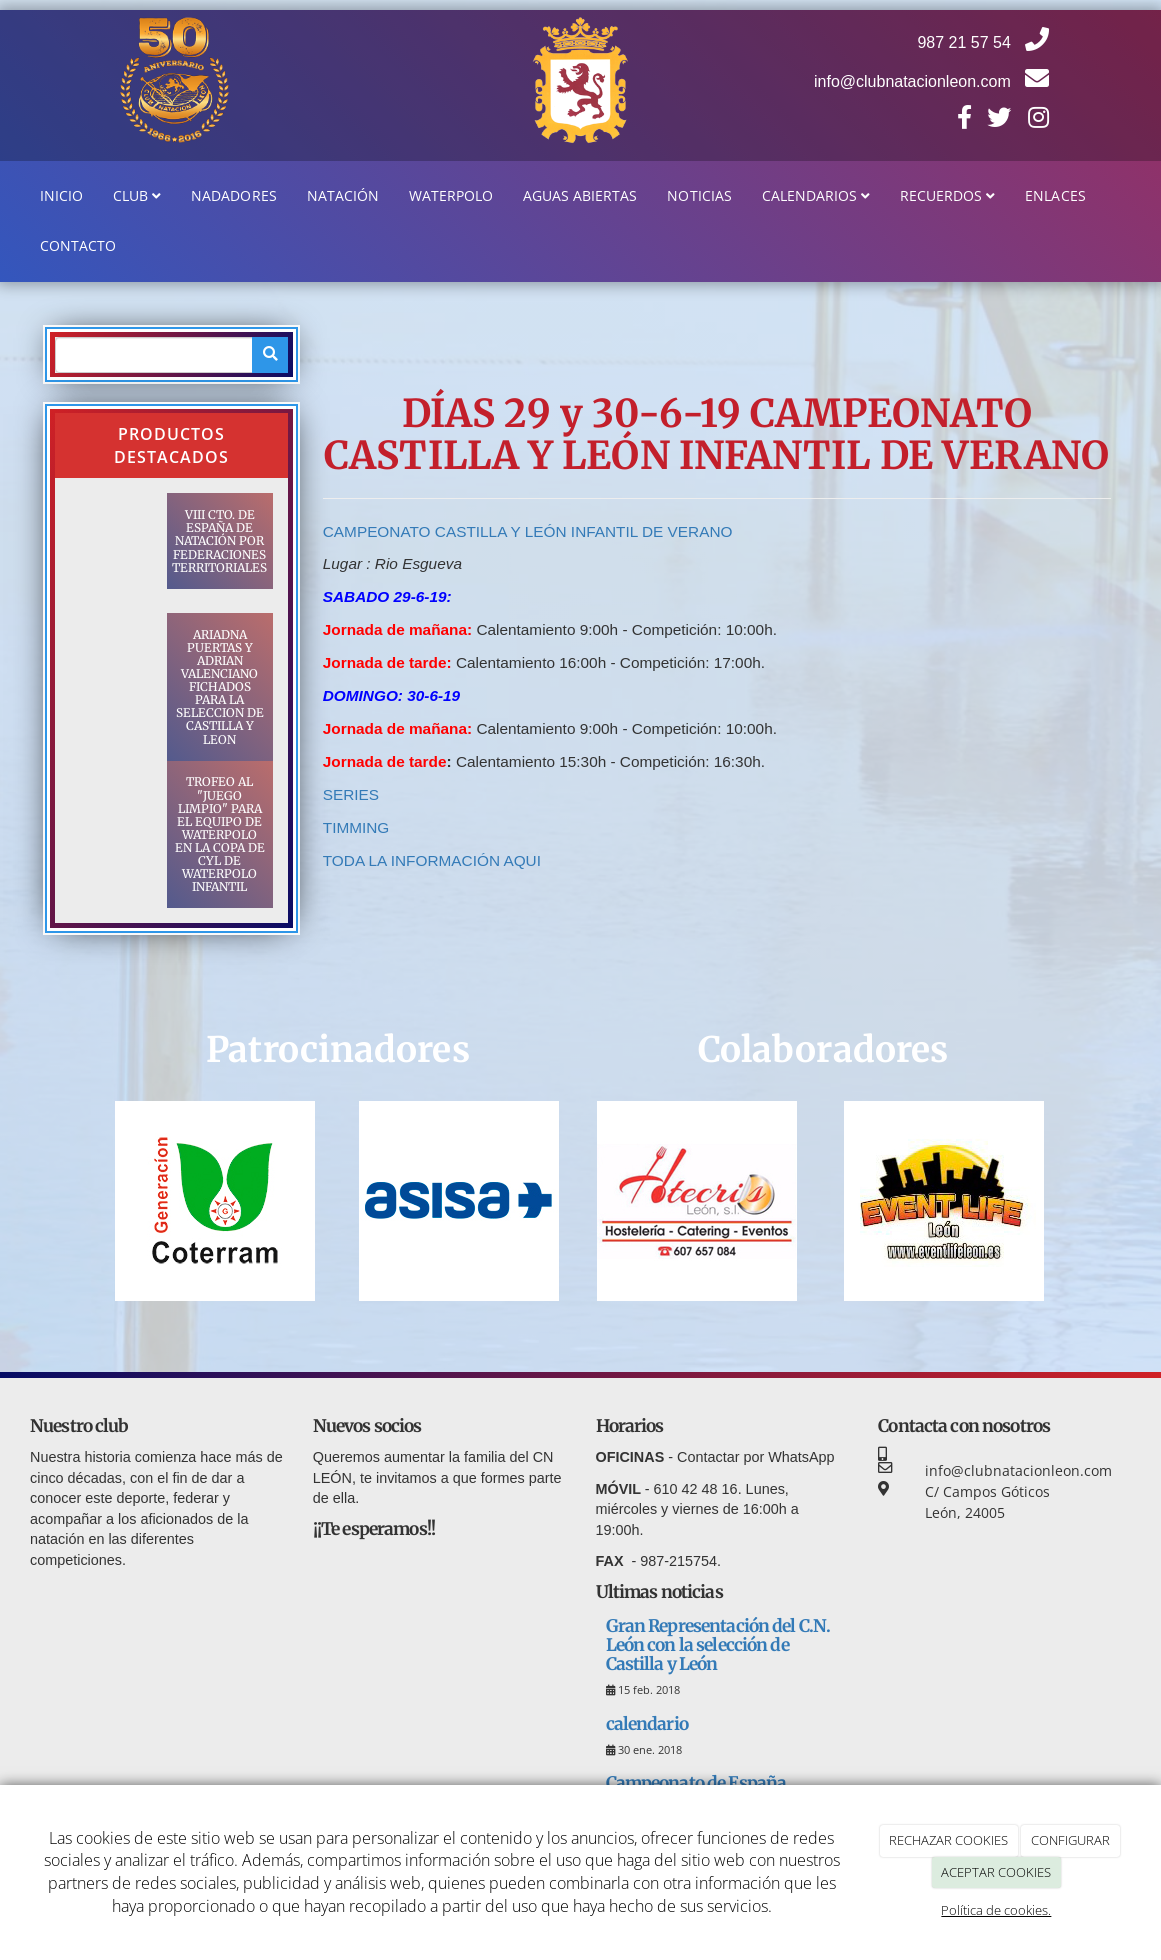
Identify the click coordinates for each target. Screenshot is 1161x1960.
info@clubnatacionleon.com (931, 81)
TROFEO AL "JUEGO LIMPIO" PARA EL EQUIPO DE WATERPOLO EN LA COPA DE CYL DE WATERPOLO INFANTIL (220, 834)
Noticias (699, 195)
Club (137, 195)
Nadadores (233, 195)
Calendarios (816, 195)
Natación (343, 195)
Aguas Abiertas (580, 195)
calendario (647, 1724)
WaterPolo (451, 195)
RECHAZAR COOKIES (948, 1840)
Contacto (78, 245)
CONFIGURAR (1070, 1840)
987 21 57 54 (983, 42)
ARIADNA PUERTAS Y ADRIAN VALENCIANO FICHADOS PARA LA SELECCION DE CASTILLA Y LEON (220, 687)
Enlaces (1055, 195)
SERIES (353, 794)
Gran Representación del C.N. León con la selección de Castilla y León (718, 1645)
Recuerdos (947, 195)
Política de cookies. (996, 1910)
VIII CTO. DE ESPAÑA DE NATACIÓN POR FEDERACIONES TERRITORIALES (219, 541)
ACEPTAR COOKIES (996, 1872)
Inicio (61, 195)
